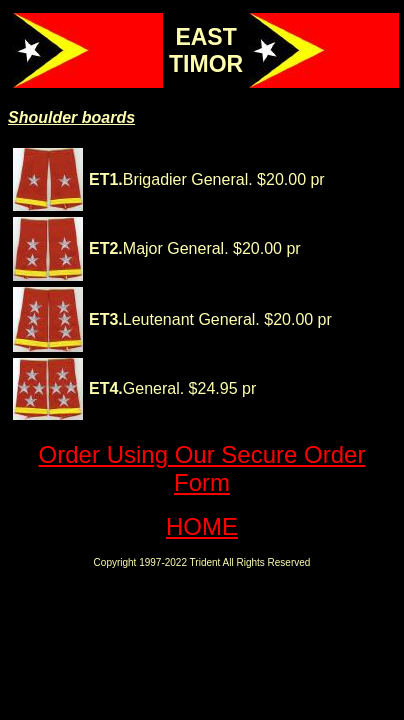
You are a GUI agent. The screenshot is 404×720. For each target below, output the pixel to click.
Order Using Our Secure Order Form (202, 468)
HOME (202, 526)
